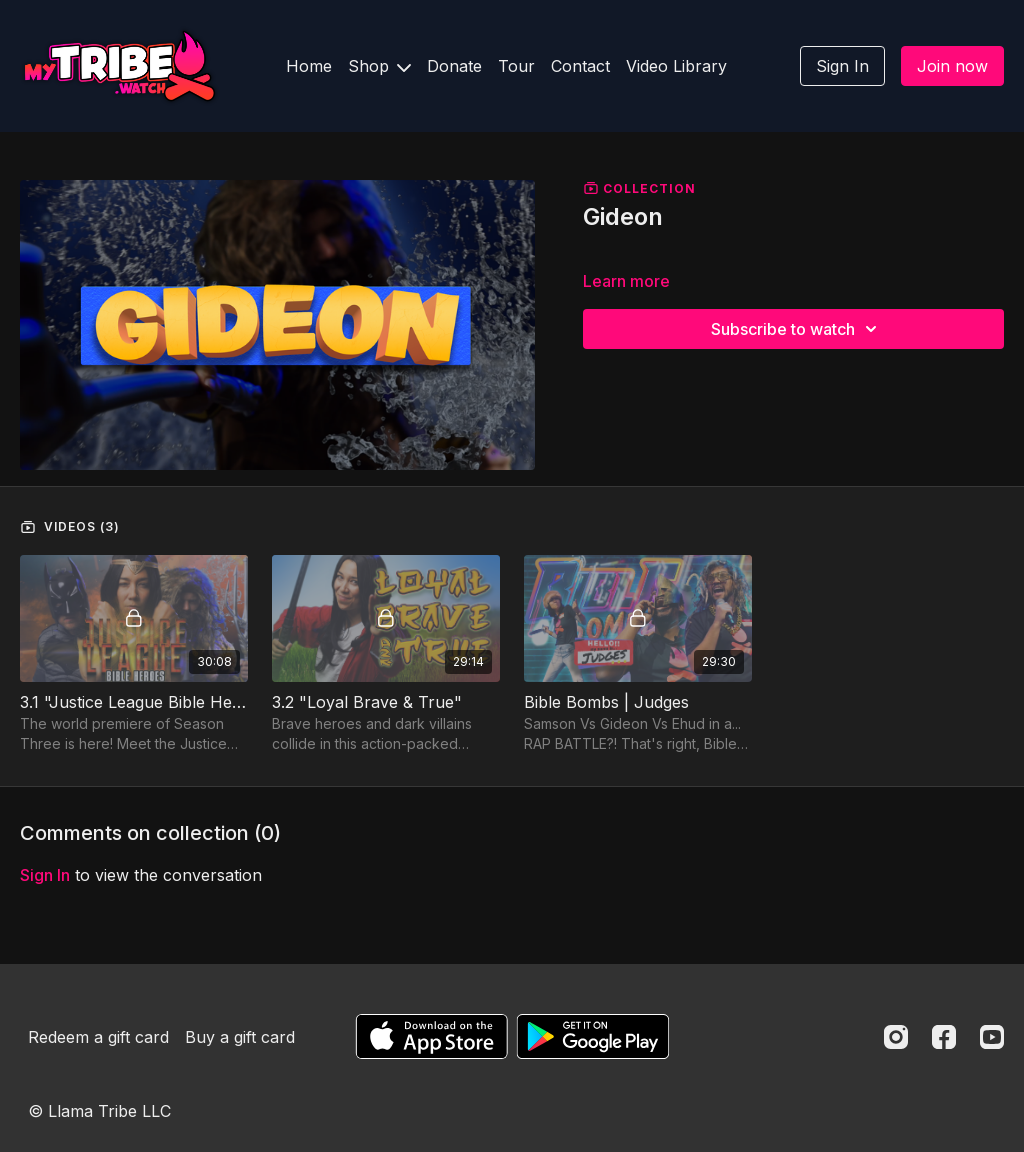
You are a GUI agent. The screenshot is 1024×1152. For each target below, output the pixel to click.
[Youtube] (992, 1037)
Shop (379, 66)
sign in (45, 875)
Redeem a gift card (98, 1037)
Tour (516, 66)
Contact (580, 66)
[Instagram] (896, 1037)
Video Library (676, 66)
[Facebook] (944, 1037)
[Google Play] (593, 1036)
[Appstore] (431, 1036)
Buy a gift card (240, 1037)
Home (309, 66)
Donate (454, 66)
